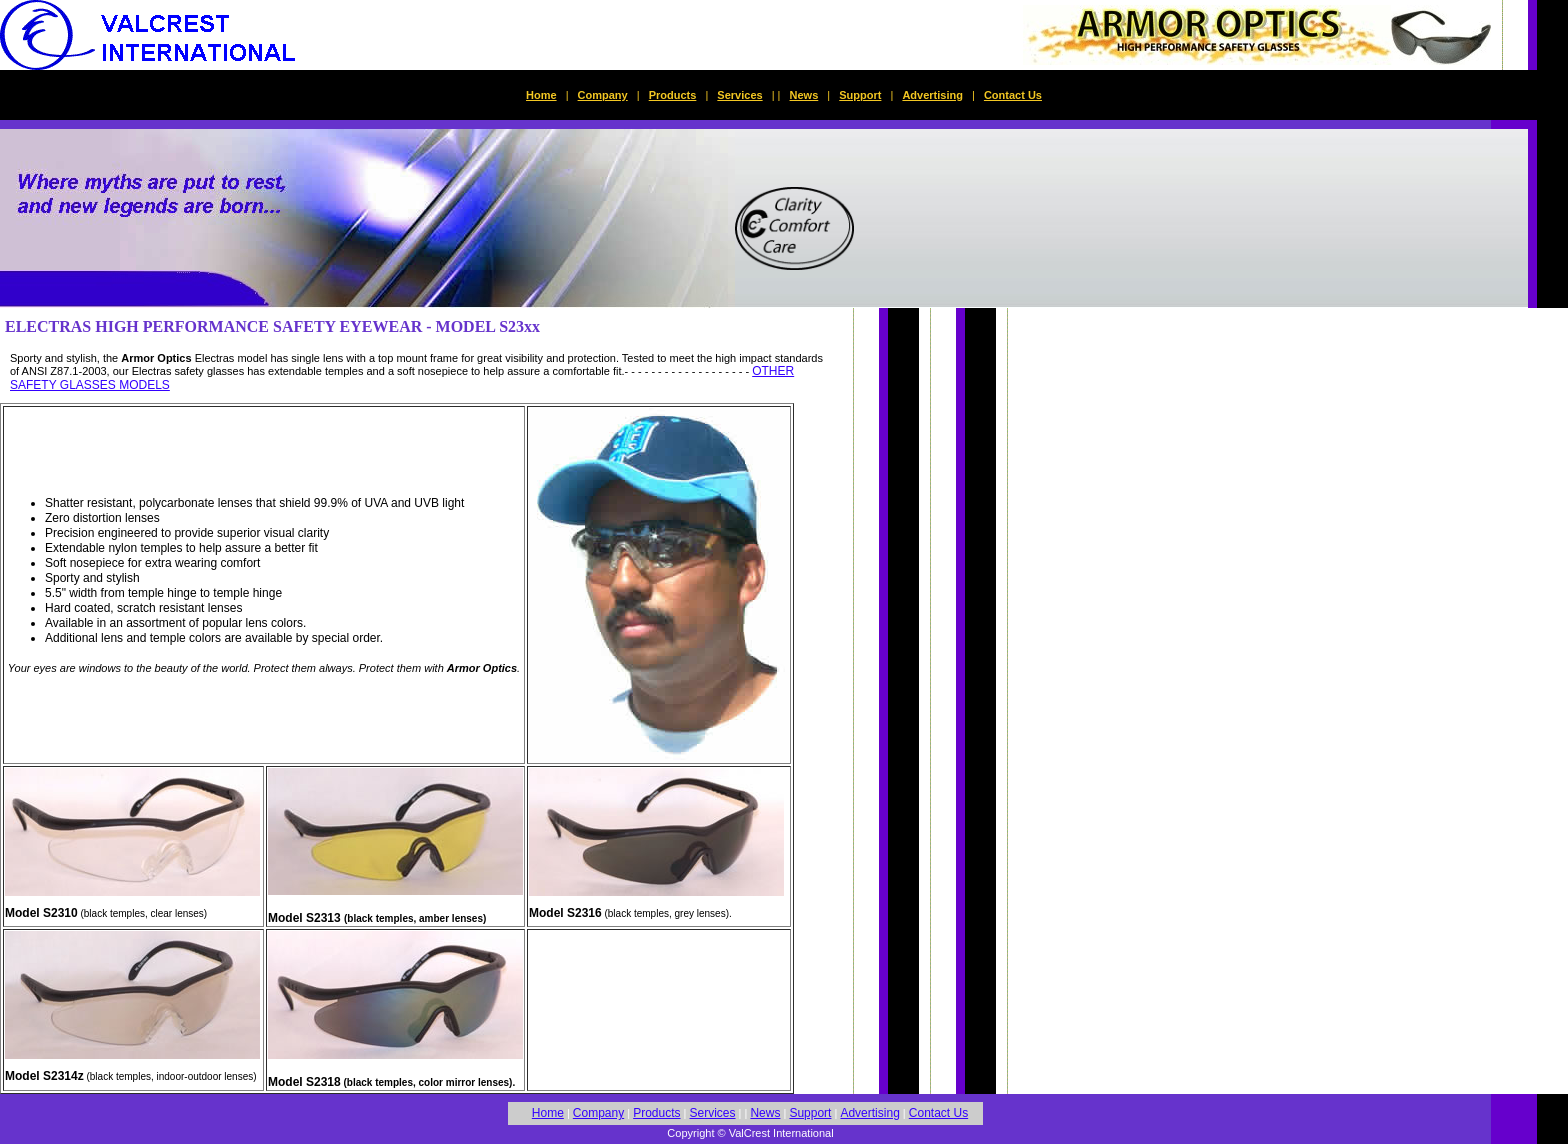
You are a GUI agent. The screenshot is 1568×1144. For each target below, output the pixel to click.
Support (860, 95)
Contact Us (1013, 95)
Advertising (932, 95)
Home (541, 95)
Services (739, 95)
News (804, 95)
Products (673, 95)
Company (603, 95)
